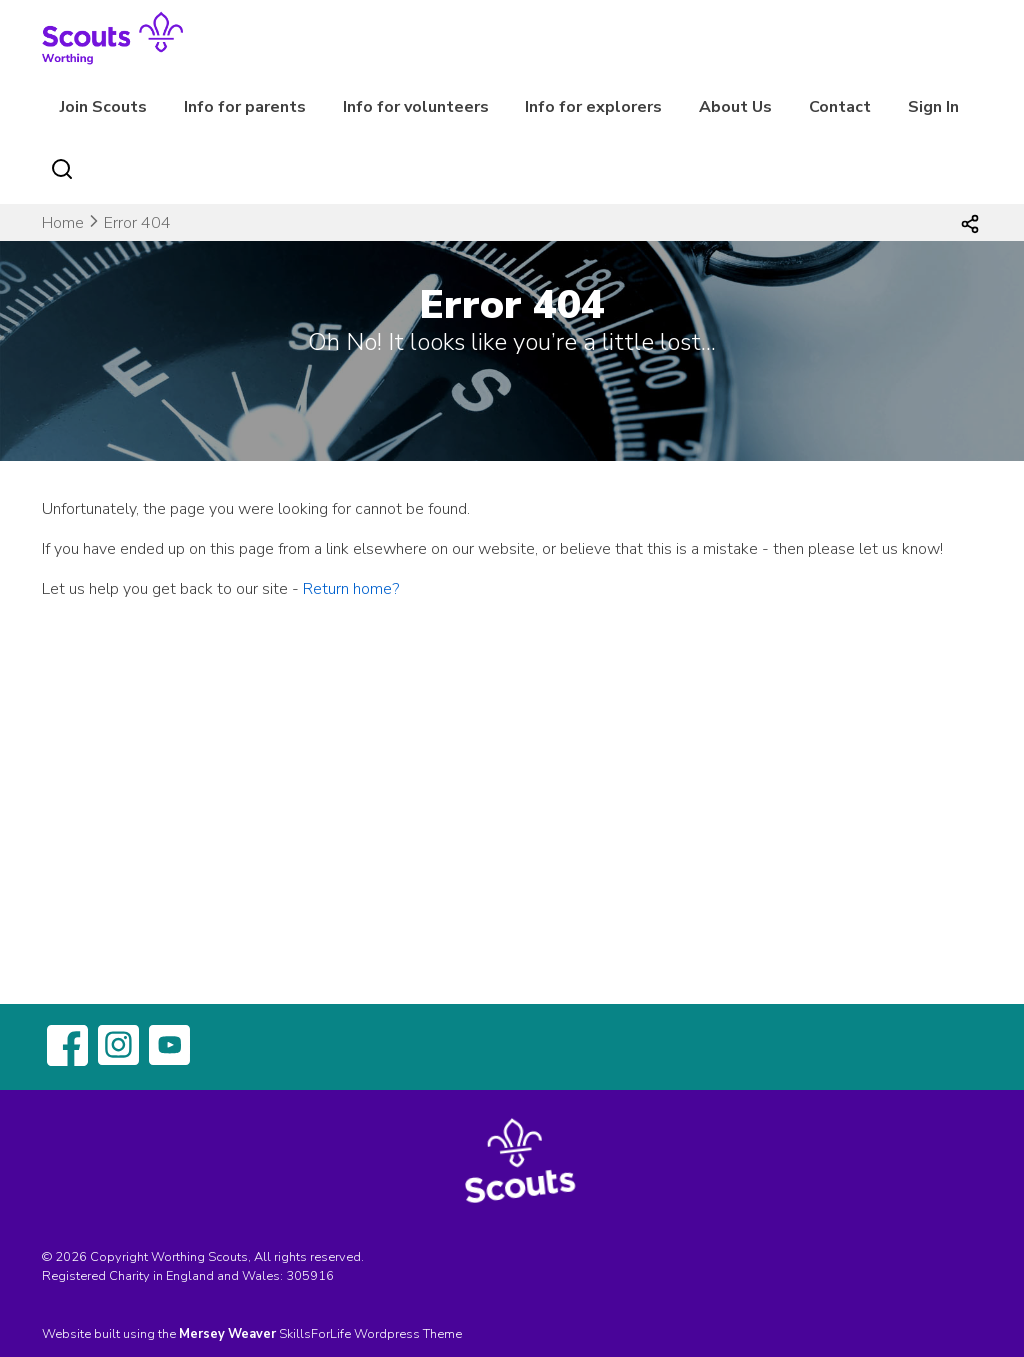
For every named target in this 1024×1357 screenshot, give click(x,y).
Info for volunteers (416, 107)
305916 (310, 1276)
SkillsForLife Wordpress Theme (370, 1334)
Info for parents (245, 107)
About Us (735, 107)
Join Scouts (103, 107)
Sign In (933, 107)
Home (63, 223)
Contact (840, 107)
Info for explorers (593, 107)
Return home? (351, 589)
